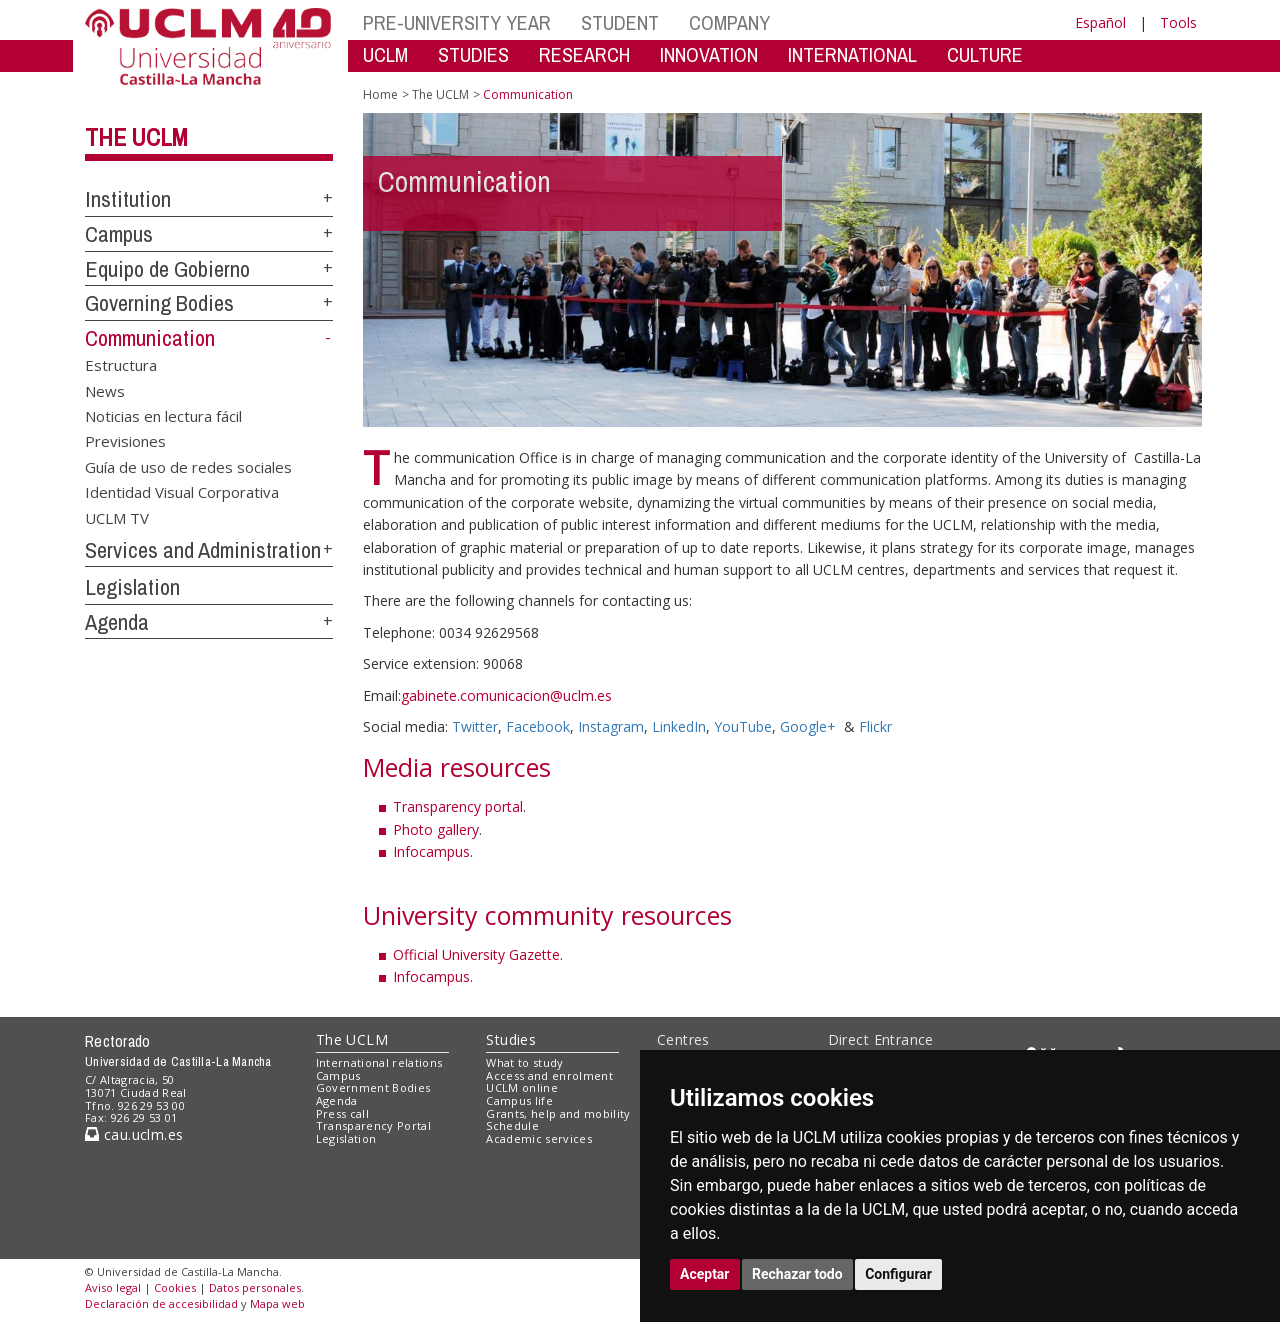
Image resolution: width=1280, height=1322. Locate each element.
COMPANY (729, 22)
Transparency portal (458, 806)
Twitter (475, 726)
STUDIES (473, 54)
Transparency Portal (373, 1125)
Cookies (175, 1287)
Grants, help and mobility (558, 1113)
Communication (150, 338)
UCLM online (522, 1087)
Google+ (808, 726)
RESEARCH (584, 54)
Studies (511, 1039)
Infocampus (431, 851)
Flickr (875, 726)
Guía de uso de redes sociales (188, 466)
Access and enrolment (549, 1075)
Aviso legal (113, 1287)
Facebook (538, 726)
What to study (524, 1062)
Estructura (121, 365)
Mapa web (277, 1303)
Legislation (132, 587)
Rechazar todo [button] (797, 1274)
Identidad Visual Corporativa (182, 492)
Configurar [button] (898, 1274)
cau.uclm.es (134, 1134)
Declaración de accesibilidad (161, 1303)
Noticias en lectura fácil (163, 415)
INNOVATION (709, 54)
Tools (1178, 22)
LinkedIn (679, 726)
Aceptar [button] (705, 1274)
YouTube (743, 726)
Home (380, 94)
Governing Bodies (159, 303)
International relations (379, 1062)
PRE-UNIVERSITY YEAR (457, 22)
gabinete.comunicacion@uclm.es (506, 695)
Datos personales (255, 1287)
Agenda (117, 622)
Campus (119, 234)
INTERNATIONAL (852, 54)
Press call (342, 1113)
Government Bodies (373, 1087)
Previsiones (125, 441)
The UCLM (136, 137)
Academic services (539, 1138)
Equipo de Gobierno (167, 269)
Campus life (519, 1100)
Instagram (611, 726)
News (105, 390)
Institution (128, 199)
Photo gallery (436, 829)
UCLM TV (117, 517)
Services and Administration (203, 550)
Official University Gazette (476, 954)
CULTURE (985, 54)
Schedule (512, 1125)
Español (1100, 22)
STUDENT (620, 22)
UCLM (385, 54)
